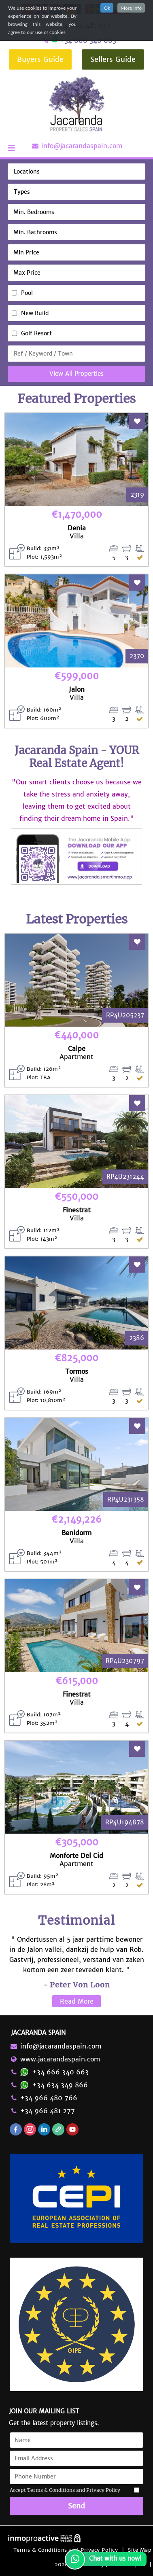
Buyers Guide (40, 59)
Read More (77, 2001)
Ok (107, 8)
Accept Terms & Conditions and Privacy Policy (65, 2490)
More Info (131, 8)
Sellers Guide (113, 59)
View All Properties (76, 373)
